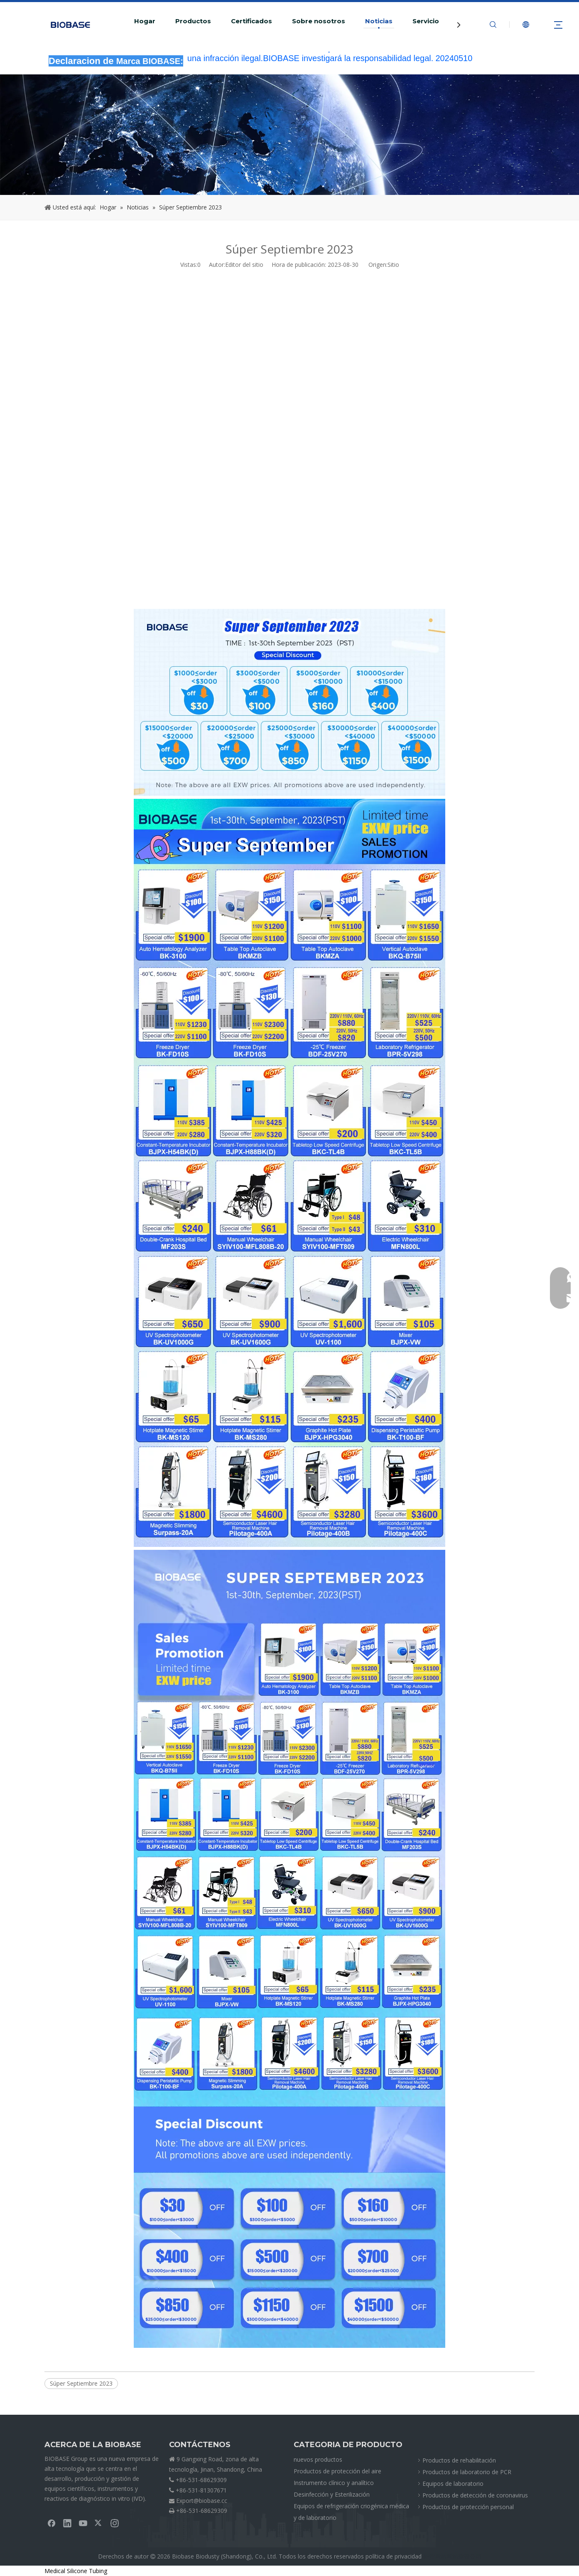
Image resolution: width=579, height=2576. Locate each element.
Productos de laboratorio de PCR (466, 2472)
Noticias (379, 21)
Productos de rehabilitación (459, 2460)
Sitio (393, 264)
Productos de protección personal (468, 2507)
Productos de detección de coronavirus (475, 2495)
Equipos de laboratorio (452, 2483)
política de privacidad (394, 2556)
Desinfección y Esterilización (332, 2494)
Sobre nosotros (318, 21)
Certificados (251, 21)
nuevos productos (318, 2459)
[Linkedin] (67, 2522)
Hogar (144, 21)
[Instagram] (114, 2522)
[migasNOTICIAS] (289, 134)
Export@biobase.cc (201, 2501)
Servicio (425, 21)
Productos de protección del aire (337, 2471)
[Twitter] (98, 2522)
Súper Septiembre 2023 (81, 2383)
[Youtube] (83, 2522)
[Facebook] (51, 2522)
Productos (193, 21)
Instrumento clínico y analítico (334, 2483)
